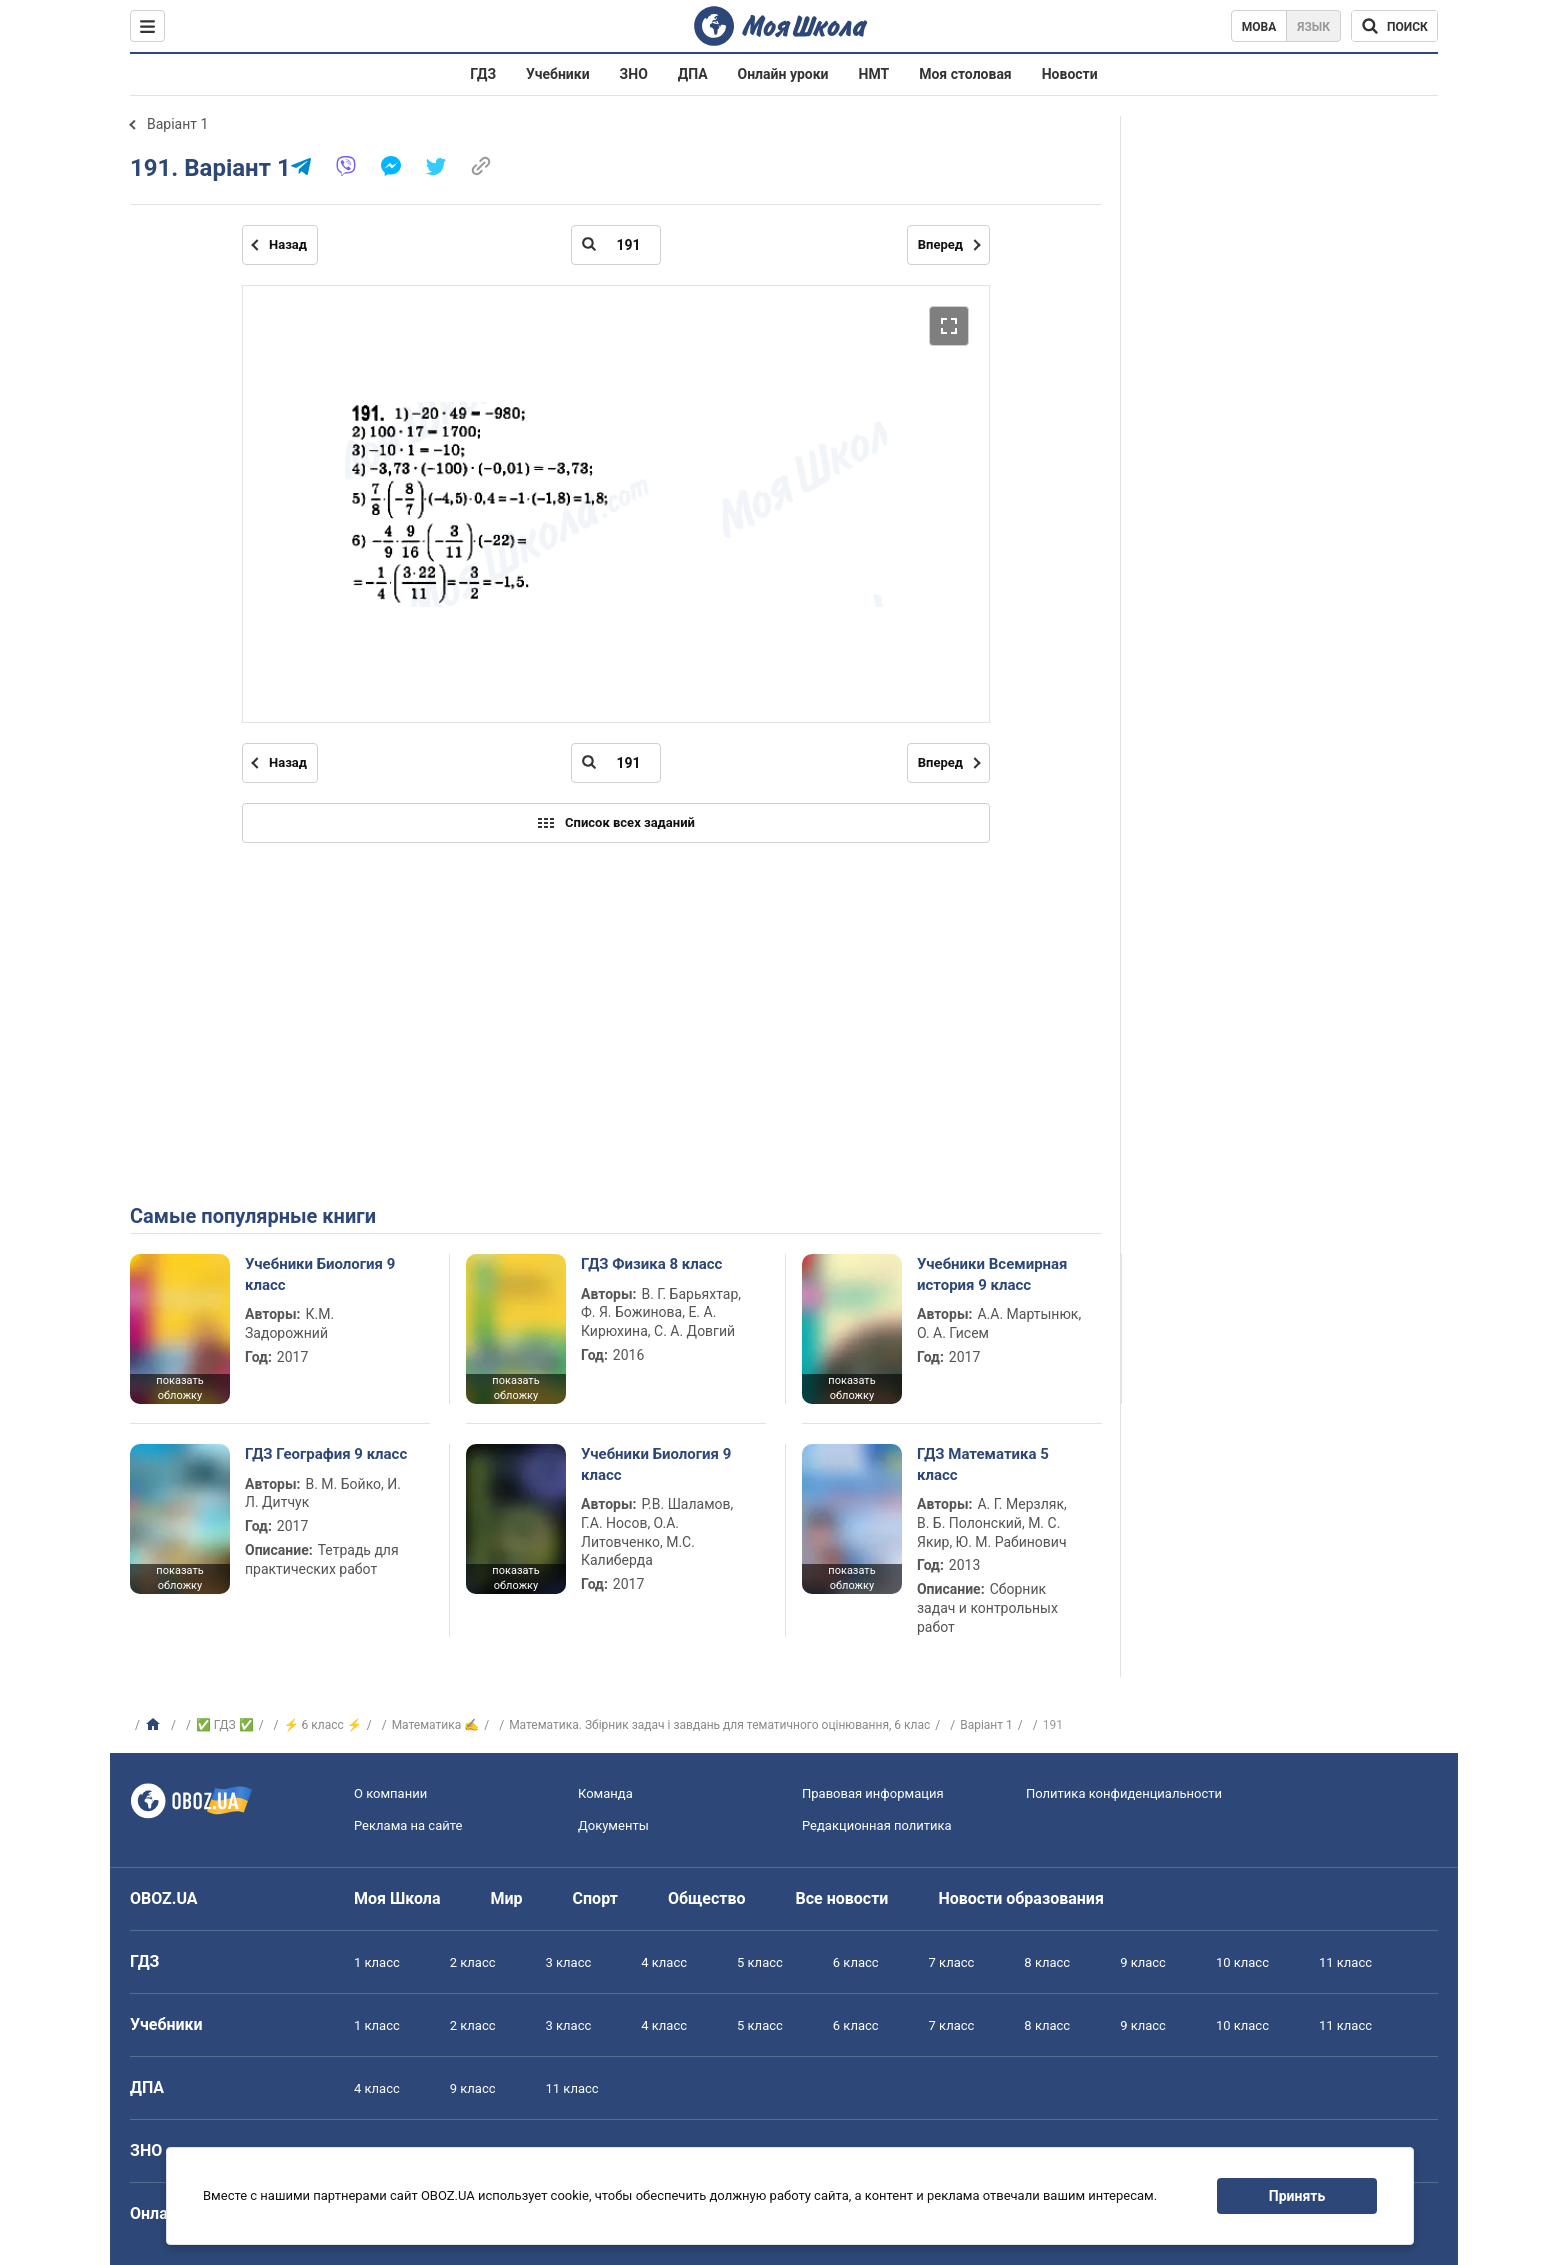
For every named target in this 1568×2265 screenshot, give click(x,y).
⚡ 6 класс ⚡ (323, 1725)
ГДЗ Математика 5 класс (983, 1464)
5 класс (760, 1962)
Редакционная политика (877, 1825)
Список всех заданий (616, 823)
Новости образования (1020, 1898)
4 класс (664, 1962)
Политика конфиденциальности (1124, 1793)
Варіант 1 (177, 124)
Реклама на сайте (408, 1825)
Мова (1259, 27)
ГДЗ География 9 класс (326, 1454)
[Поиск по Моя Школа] (1394, 26)
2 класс (473, 1962)
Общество (707, 1898)
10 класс (1242, 1962)
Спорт (595, 1898)
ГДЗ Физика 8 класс (651, 1264)
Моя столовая (965, 74)
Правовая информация (873, 1793)
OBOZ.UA (164, 1898)
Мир (507, 1898)
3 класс (569, 1962)
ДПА (693, 74)
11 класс (1345, 1962)
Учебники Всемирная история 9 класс (992, 1274)
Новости (1070, 74)
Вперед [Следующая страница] (940, 244)
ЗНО (634, 74)
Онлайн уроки (783, 74)
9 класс (1143, 1962)
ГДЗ (483, 74)
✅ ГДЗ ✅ (225, 1725)
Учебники (558, 74)
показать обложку (179, 1388)
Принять (1297, 2196)
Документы (613, 1825)
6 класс (856, 1962)
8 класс (1047, 1962)
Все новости (842, 1898)
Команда (605, 1793)
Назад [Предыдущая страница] (288, 244)
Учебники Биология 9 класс (320, 1274)
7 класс (952, 1962)
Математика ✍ (436, 1725)
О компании (390, 1793)
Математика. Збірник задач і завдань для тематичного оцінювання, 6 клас (719, 1725)
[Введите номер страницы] (616, 245)
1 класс (377, 1962)
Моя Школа (397, 1898)
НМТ (874, 74)
